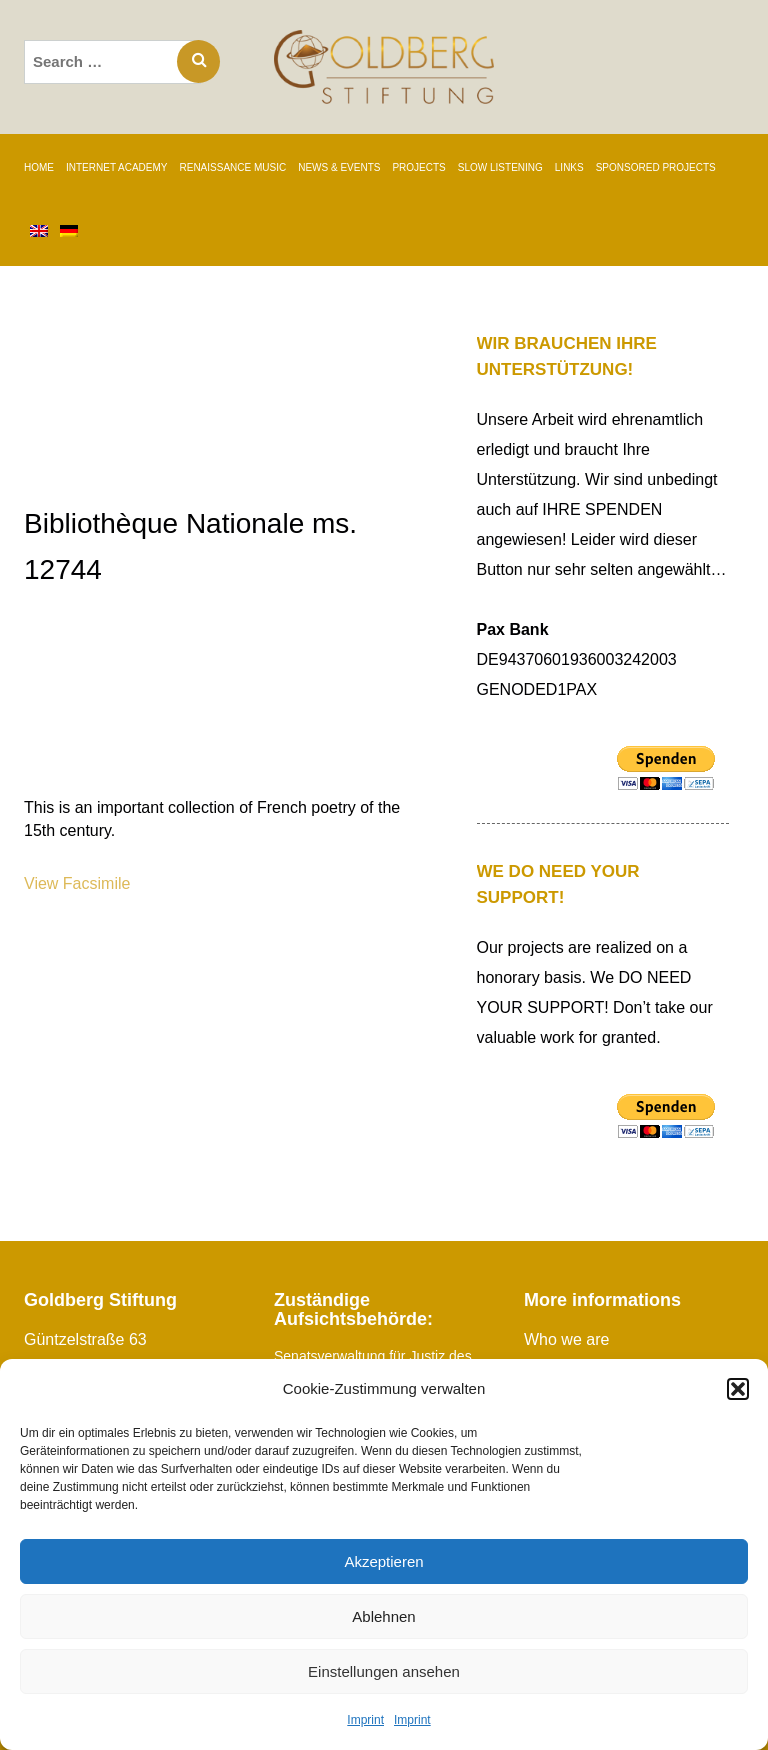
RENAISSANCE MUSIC (233, 167)
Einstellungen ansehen (384, 1671)
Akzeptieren (383, 1561)
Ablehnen (383, 1616)
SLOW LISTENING (500, 167)
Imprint (365, 1720)
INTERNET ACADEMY (117, 167)
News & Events (339, 167)
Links (569, 167)
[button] (738, 1389)
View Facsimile (77, 883)
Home (39, 167)
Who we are (566, 1339)
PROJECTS (418, 167)
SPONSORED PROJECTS (656, 167)
